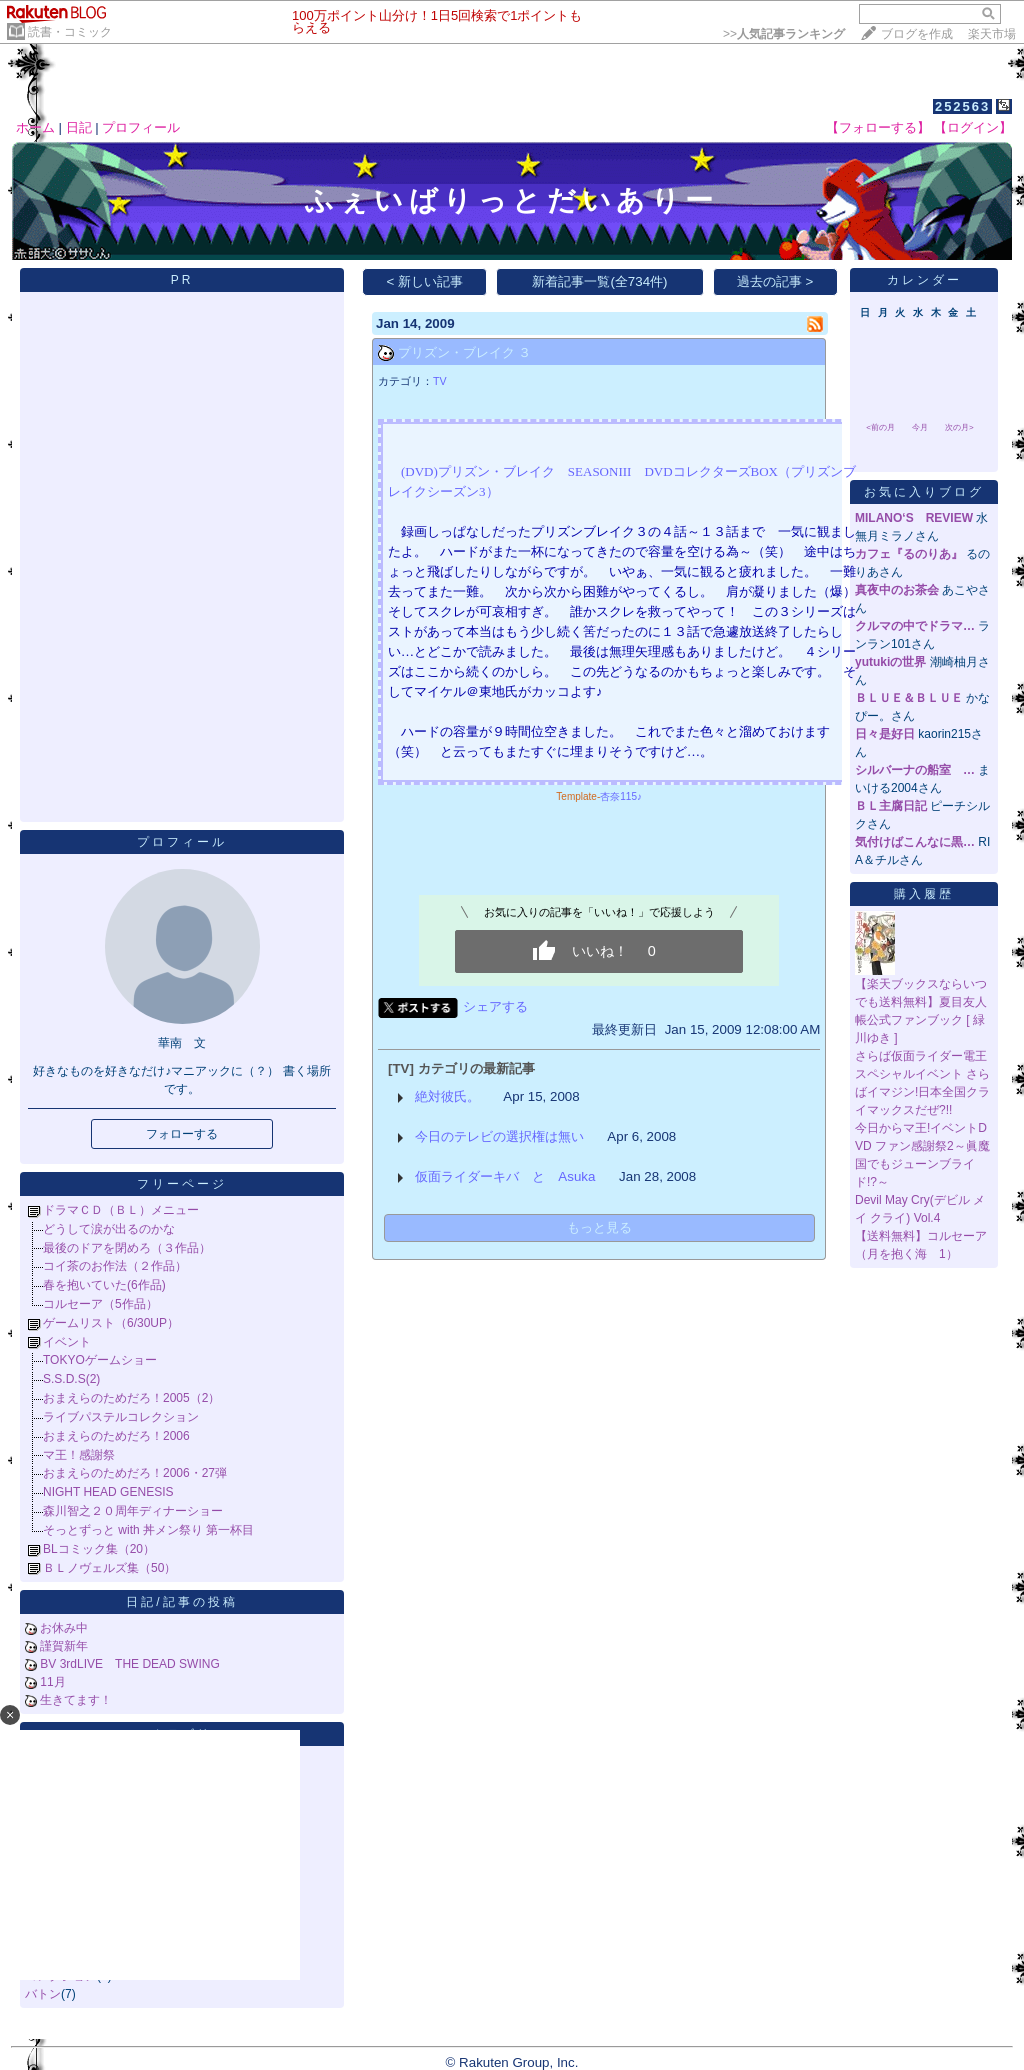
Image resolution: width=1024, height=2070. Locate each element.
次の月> (959, 427)
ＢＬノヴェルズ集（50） (109, 1568)
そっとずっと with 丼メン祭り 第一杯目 (148, 1530)
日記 (79, 127)
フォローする (182, 1134)
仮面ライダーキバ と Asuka (505, 1176)
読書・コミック (70, 32)
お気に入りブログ (924, 492)
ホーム (35, 127)
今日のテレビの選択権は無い (499, 1136)
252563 (962, 106)
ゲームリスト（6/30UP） (111, 1323)
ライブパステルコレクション (121, 1417)
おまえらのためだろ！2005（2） (131, 1398)
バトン (43, 1994)
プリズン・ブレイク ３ (465, 352)
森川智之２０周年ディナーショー (133, 1511)
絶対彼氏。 (447, 1096)
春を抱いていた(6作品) (104, 1285)
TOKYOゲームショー (100, 1360)
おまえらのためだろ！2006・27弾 (135, 1473)
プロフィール (141, 127)
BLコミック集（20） (99, 1549)
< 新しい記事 (425, 281)
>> (784, 34)
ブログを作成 (917, 34)
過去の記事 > (775, 281)
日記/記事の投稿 (181, 1602)
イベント (67, 1342)
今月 (920, 427)
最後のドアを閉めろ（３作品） (127, 1248)
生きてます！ (76, 1700)
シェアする (495, 1006)
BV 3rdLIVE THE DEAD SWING (129, 1664)
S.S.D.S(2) (71, 1379)
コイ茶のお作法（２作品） (115, 1266)
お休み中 (64, 1628)
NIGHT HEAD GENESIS (108, 1492)
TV (440, 381)
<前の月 (880, 427)
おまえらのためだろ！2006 (116, 1436)
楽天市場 (992, 34)
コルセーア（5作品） (100, 1304)
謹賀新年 (64, 1646)
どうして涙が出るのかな (109, 1229)
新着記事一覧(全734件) (599, 281)
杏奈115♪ (621, 796)
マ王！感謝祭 (79, 1455)
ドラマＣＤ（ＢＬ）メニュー (121, 1210)
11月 (52, 1682)
